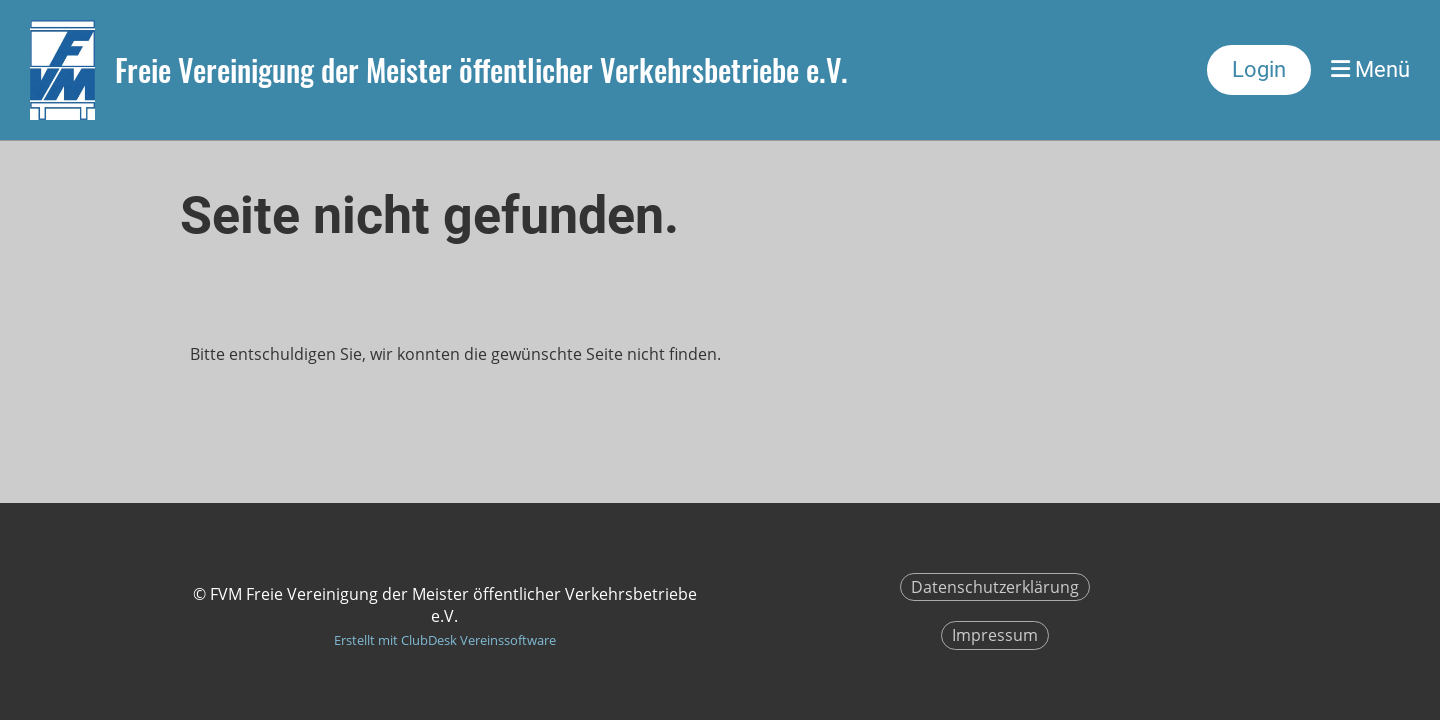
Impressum (995, 635)
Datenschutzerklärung (995, 587)
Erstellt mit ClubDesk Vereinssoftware (445, 640)
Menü (1370, 69)
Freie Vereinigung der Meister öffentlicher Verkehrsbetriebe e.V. (481, 70)
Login (1259, 69)
